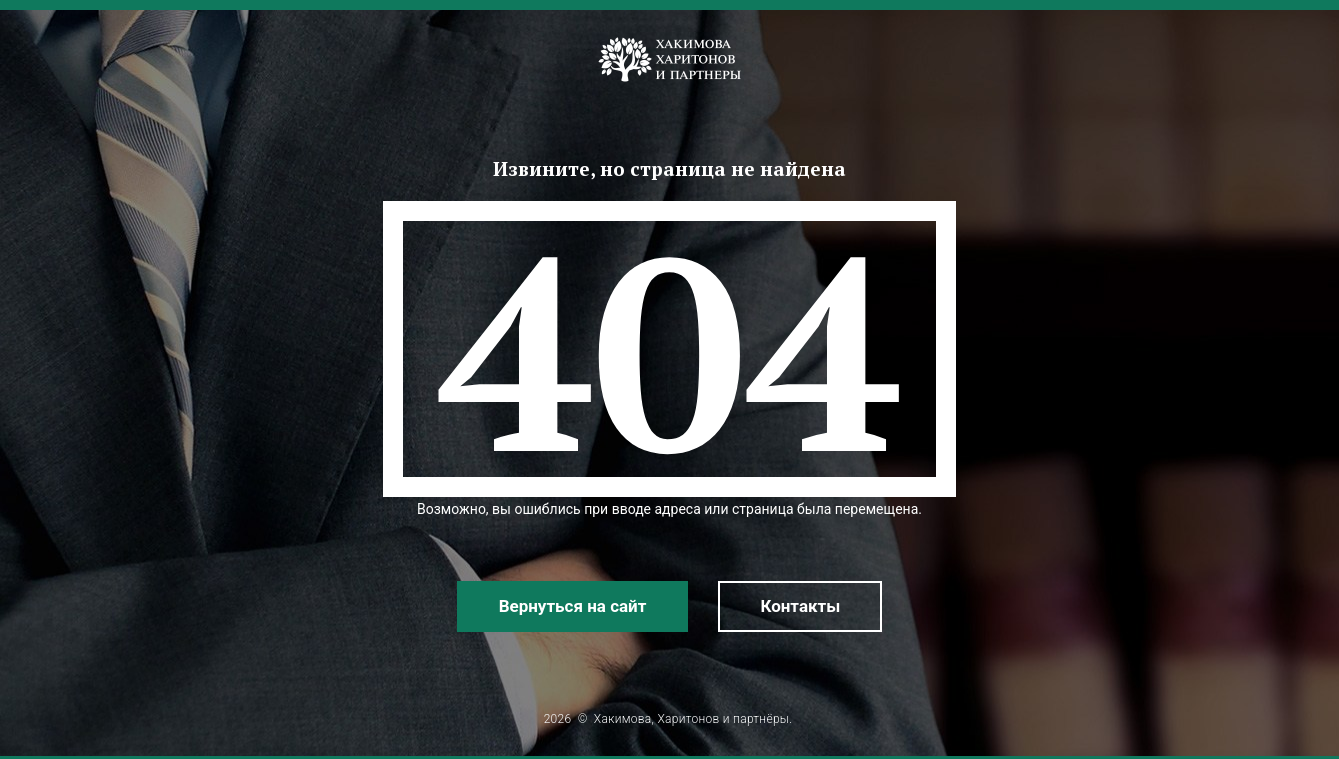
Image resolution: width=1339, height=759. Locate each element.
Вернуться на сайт (573, 606)
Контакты (800, 606)
